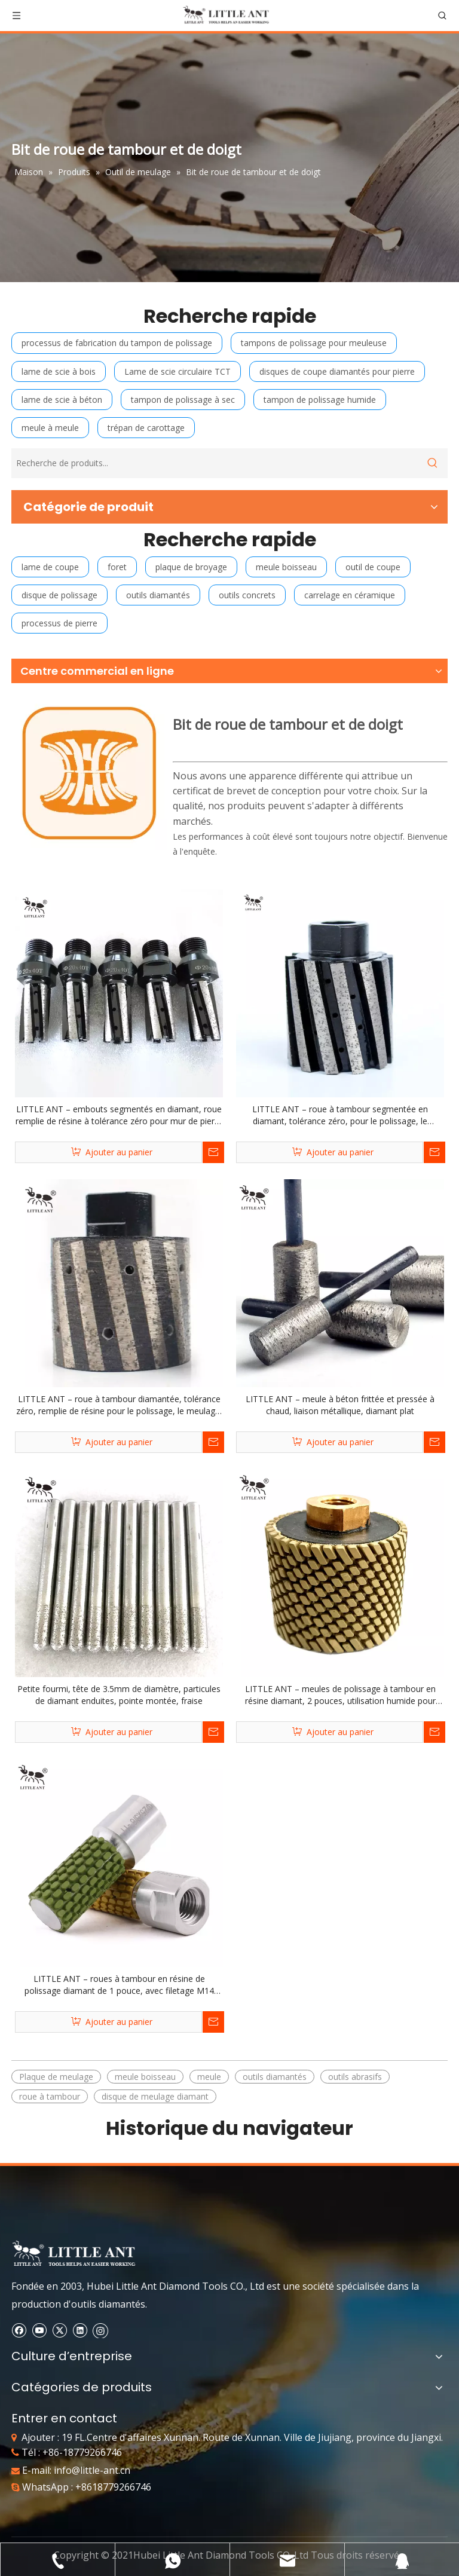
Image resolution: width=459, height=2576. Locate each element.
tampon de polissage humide (320, 399)
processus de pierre (59, 623)
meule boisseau (286, 567)
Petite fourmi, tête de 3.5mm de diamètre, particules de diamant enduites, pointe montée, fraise (119, 1694)
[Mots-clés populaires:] (433, 463)
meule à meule (50, 427)
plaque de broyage (191, 567)
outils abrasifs (355, 2076)
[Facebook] (18, 2330)
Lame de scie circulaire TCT (177, 371)
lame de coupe (50, 567)
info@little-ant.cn (92, 2470)
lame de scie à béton (62, 399)
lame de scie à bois (59, 371)
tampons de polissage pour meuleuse (314, 342)
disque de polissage (59, 595)
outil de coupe (372, 567)
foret (117, 567)
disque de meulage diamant (155, 2096)
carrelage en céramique (349, 595)
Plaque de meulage (56, 2076)
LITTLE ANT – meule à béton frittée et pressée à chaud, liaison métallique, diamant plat (340, 1405)
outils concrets (247, 595)
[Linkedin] (79, 2330)
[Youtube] (39, 2330)
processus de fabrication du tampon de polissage (117, 342)
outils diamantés (158, 595)
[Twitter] (59, 2330)
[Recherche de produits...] (214, 463)
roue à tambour (49, 2096)
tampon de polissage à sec (183, 399)
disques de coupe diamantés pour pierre (337, 371)
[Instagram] (100, 2330)
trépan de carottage (146, 427)
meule (209, 2076)
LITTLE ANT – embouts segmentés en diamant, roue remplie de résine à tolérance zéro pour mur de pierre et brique (119, 1115)
